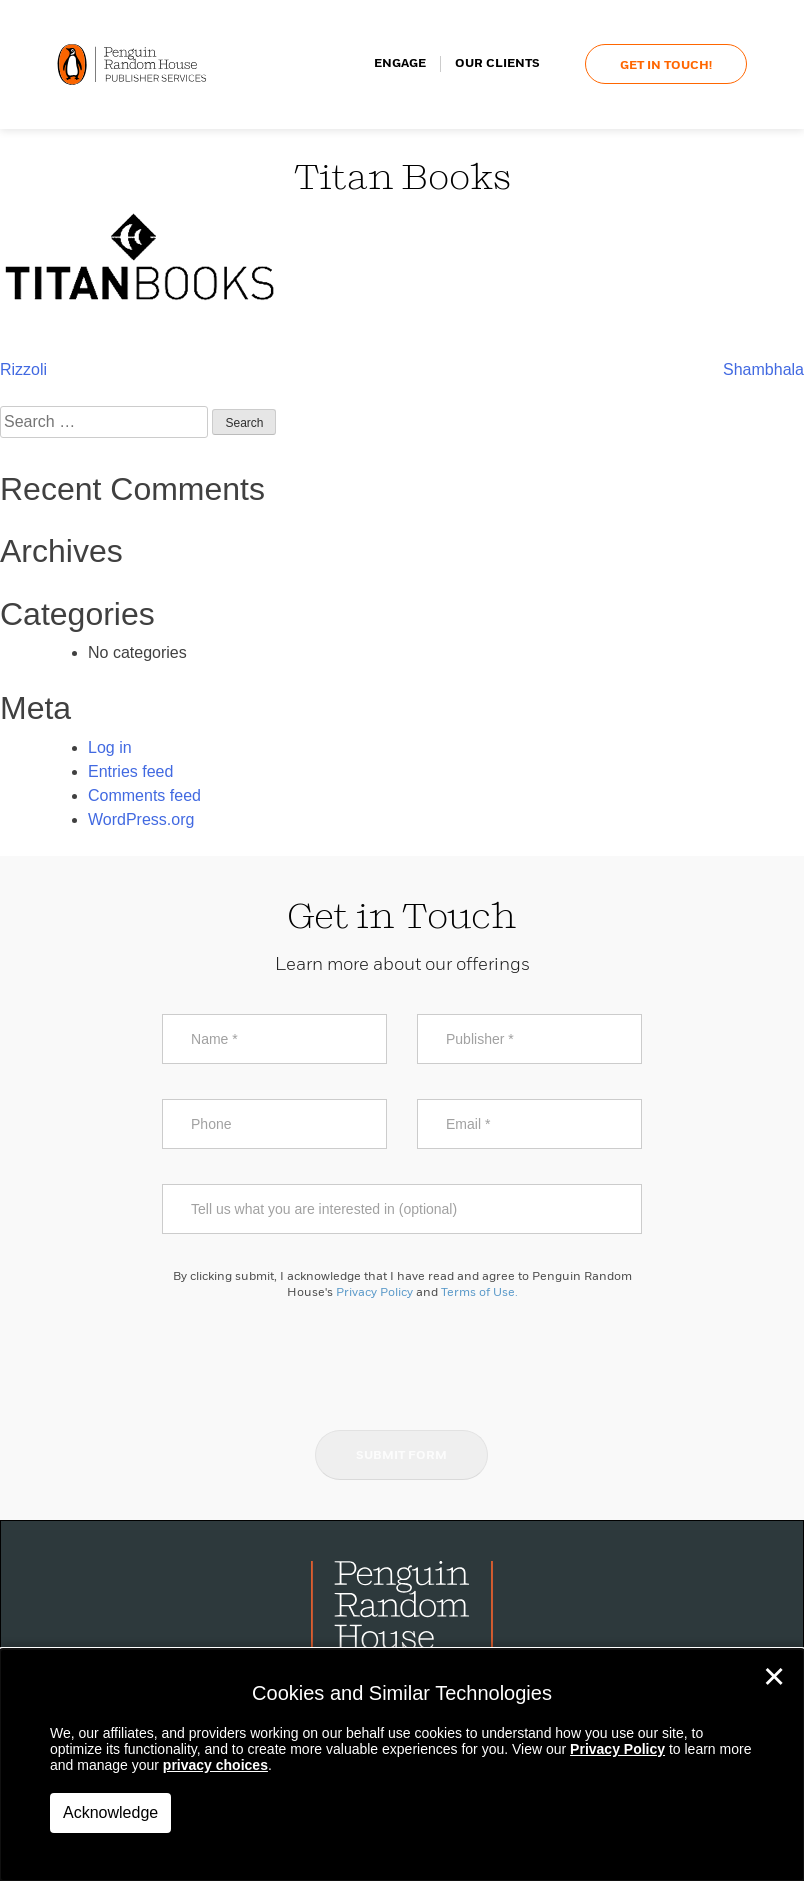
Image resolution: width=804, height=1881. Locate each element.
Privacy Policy (374, 1293)
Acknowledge (110, 1812)
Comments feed (144, 795)
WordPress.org (141, 819)
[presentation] (402, 1364)
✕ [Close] (774, 1677)
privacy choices (215, 1765)
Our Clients (497, 65)
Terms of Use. (479, 1293)
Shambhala (763, 369)
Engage (400, 65)
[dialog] (402, 1765)
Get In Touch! (666, 67)
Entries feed (130, 771)
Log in (110, 747)
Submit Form (401, 1456)
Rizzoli (23, 369)
